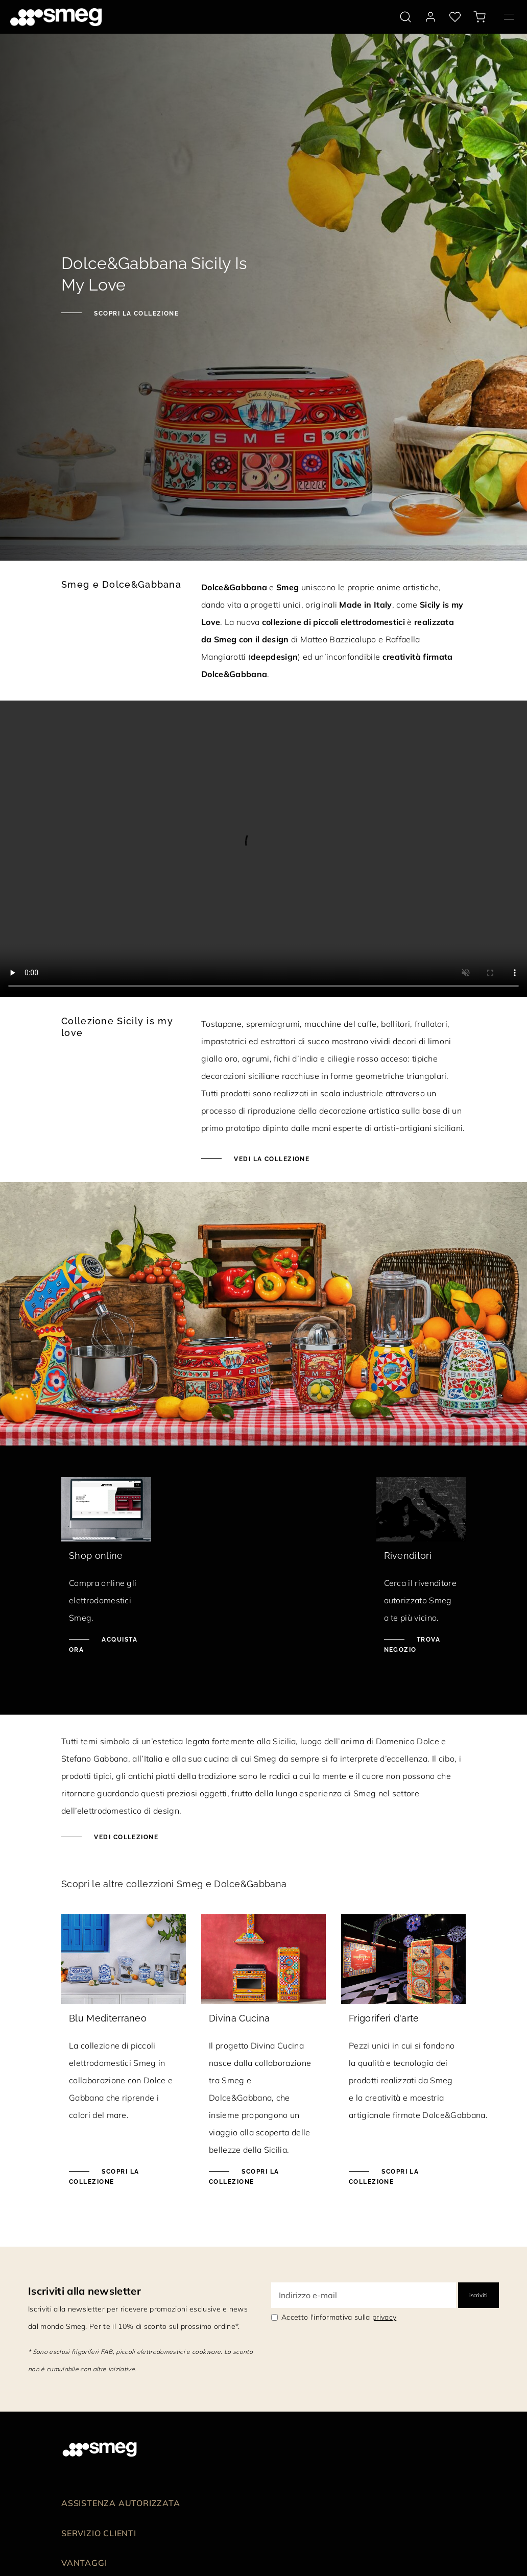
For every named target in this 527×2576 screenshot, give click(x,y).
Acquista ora (103, 1644)
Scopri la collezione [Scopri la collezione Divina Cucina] (244, 2176)
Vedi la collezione (270, 1159)
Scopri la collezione (135, 313)
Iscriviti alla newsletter (84, 2290)
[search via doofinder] (405, 17)
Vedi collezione (125, 1837)
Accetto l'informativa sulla (338, 2317)
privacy (384, 2317)
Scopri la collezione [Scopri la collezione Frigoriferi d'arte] (384, 2176)
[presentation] (263, 849)
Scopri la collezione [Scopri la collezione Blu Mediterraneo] (104, 2176)
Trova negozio (412, 1644)
